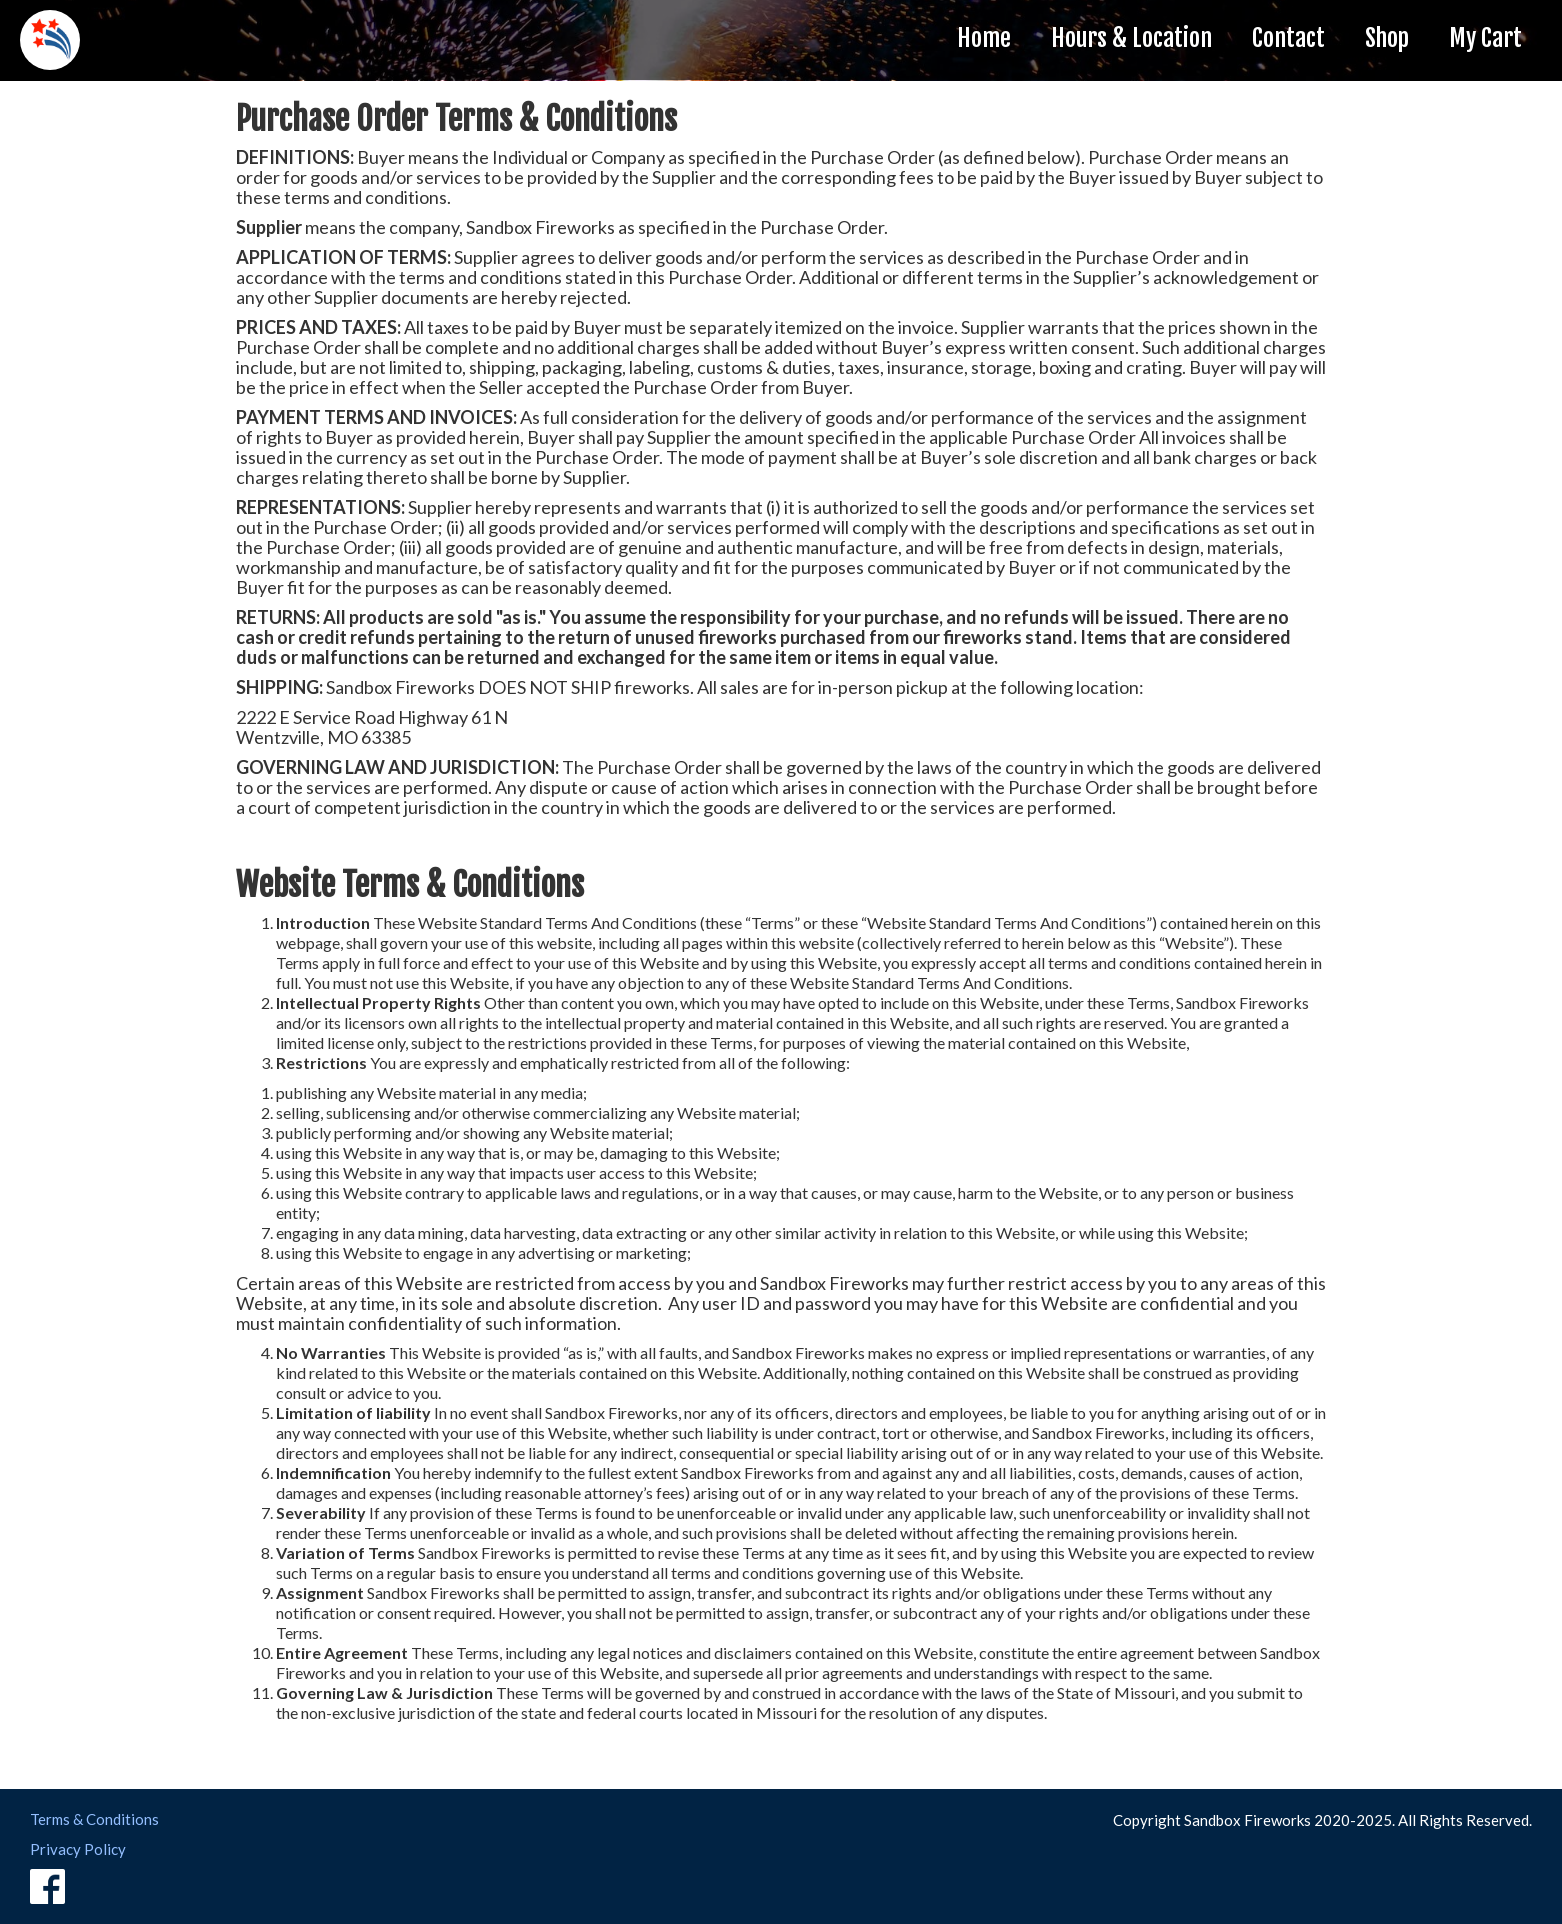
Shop (1387, 38)
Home (984, 38)
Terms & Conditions (94, 1819)
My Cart (1485, 38)
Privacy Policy (78, 1849)
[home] (50, 40)
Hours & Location (1131, 38)
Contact (1288, 38)
